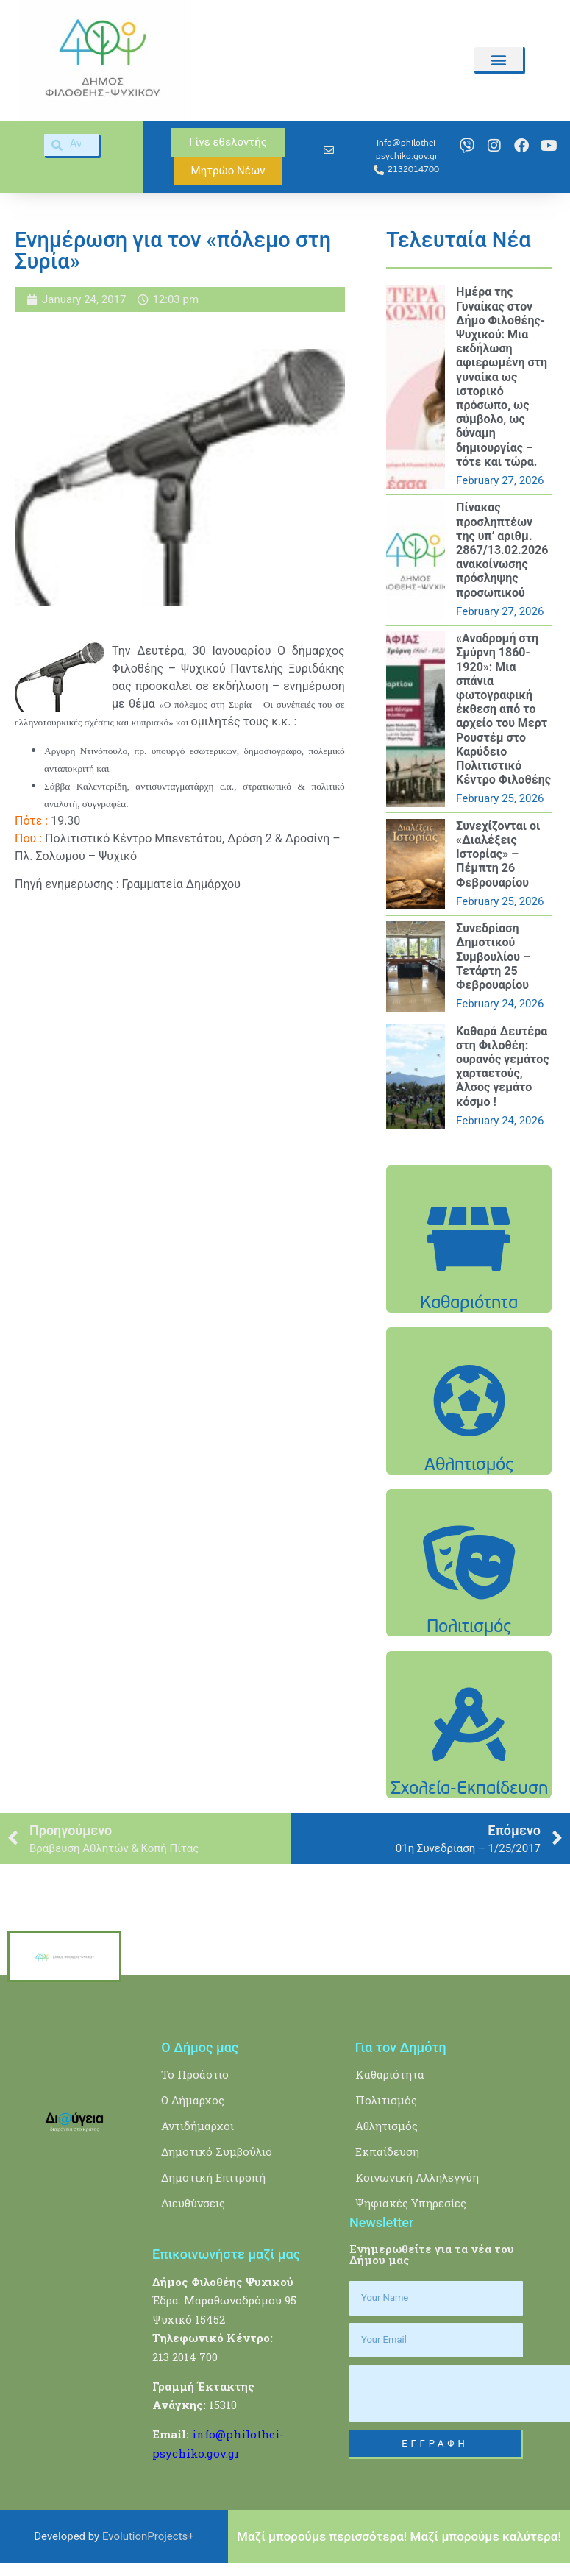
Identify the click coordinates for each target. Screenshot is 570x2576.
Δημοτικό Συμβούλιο (216, 2151)
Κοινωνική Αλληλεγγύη (417, 2177)
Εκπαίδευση (387, 2151)
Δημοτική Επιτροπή (213, 2177)
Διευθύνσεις (193, 2203)
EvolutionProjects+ (148, 2536)
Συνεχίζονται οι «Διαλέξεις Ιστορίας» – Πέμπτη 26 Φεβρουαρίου (498, 854)
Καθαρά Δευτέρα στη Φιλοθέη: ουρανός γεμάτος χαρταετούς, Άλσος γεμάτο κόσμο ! (502, 1066)
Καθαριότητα (389, 2074)
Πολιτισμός (386, 2100)
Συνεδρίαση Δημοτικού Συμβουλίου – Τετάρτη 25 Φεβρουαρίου (493, 956)
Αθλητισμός (386, 2125)
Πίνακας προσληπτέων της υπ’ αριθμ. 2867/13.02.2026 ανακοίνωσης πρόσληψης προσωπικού (502, 549)
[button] (498, 59)
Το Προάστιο (195, 2074)
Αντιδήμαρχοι (197, 2125)
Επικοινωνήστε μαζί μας (226, 2254)
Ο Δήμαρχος (192, 2100)
